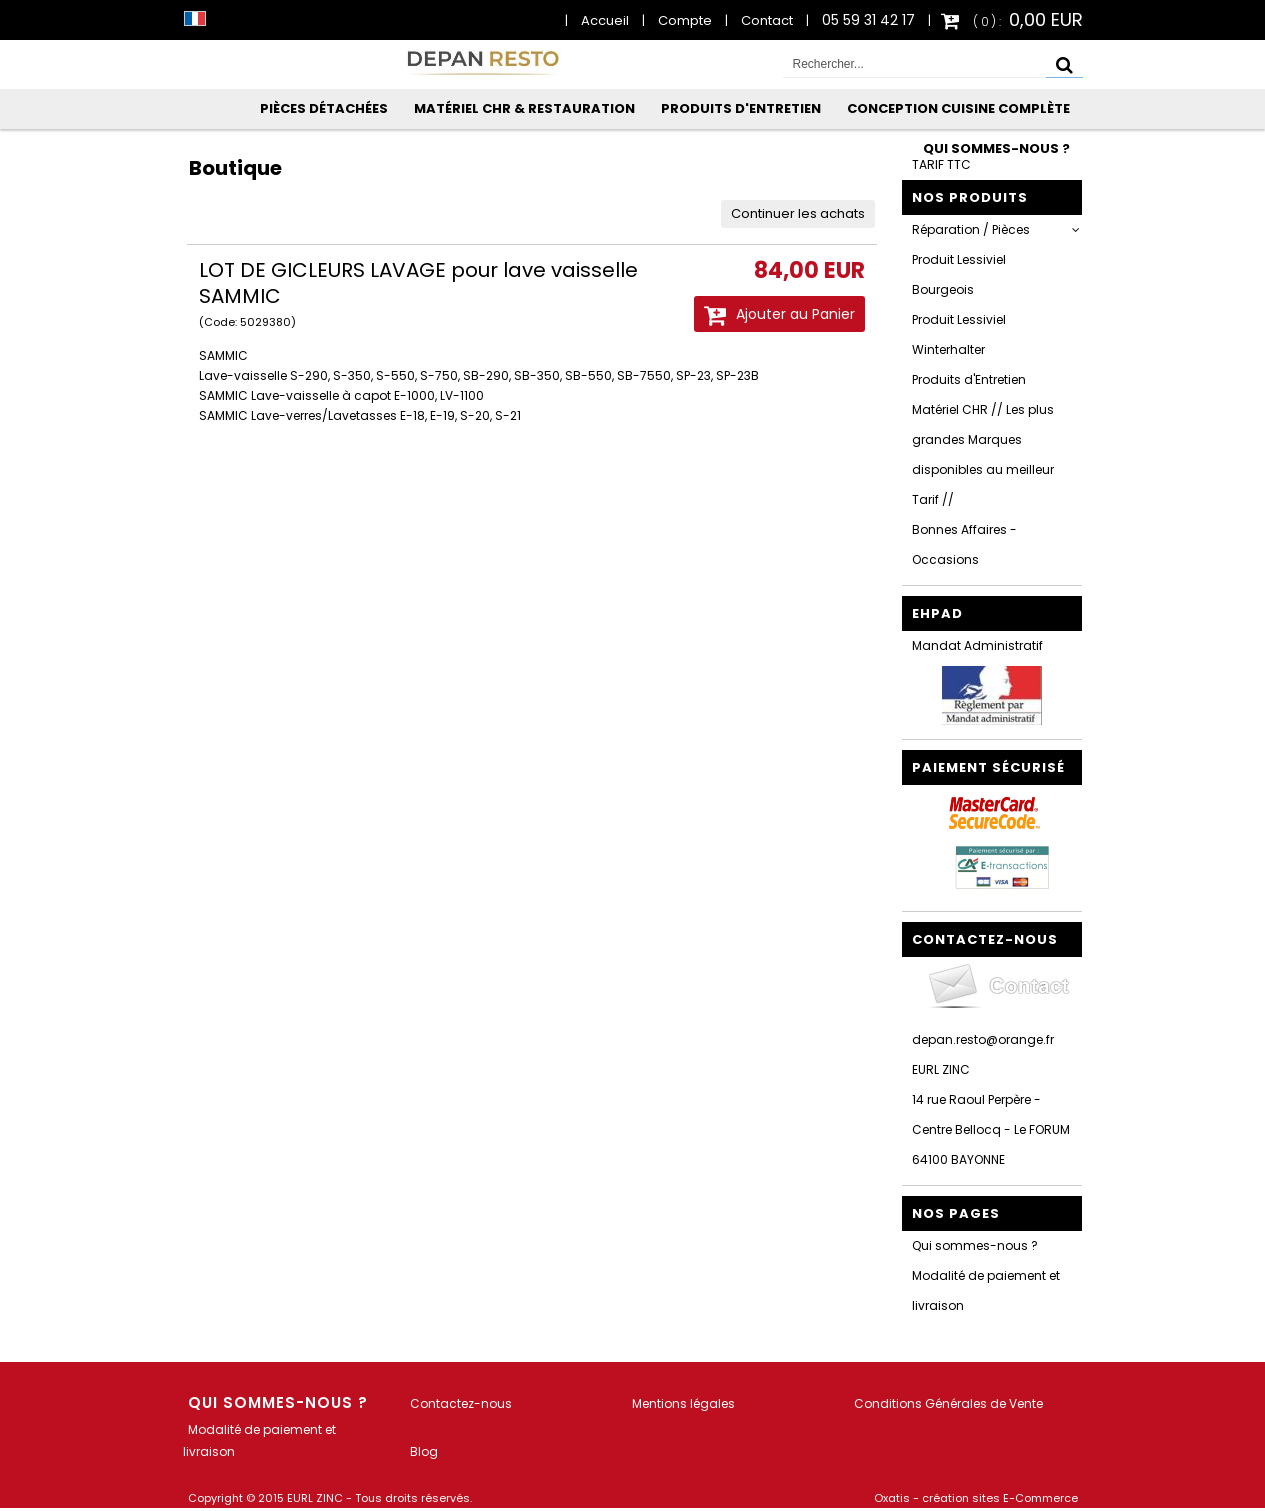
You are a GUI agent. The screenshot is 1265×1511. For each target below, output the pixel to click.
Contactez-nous (461, 1403)
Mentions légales (683, 1403)
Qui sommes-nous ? (996, 148)
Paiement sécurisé (988, 767)
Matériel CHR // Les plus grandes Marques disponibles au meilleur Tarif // (983, 454)
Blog (424, 1451)
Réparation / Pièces (971, 229)
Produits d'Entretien (741, 108)
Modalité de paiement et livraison (986, 1290)
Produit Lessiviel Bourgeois (959, 274)
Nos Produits (970, 197)
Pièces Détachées (324, 108)
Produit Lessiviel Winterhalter (959, 334)
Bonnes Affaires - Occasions (964, 544)
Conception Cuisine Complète (958, 108)
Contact (767, 20)
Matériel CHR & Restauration (524, 108)
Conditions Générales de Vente (948, 1403)
